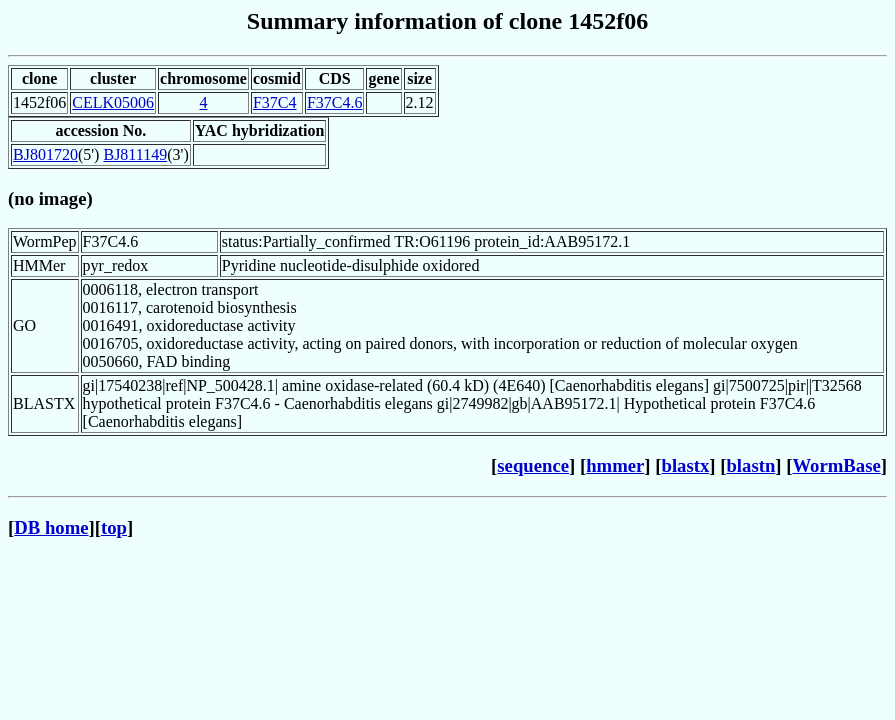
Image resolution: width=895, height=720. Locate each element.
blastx (686, 465)
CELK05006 (113, 102)
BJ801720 (45, 154)
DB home (51, 527)
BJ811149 (135, 154)
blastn (750, 465)
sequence (533, 465)
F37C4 (275, 102)
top (114, 527)
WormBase (836, 465)
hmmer (615, 465)
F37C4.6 (335, 102)
